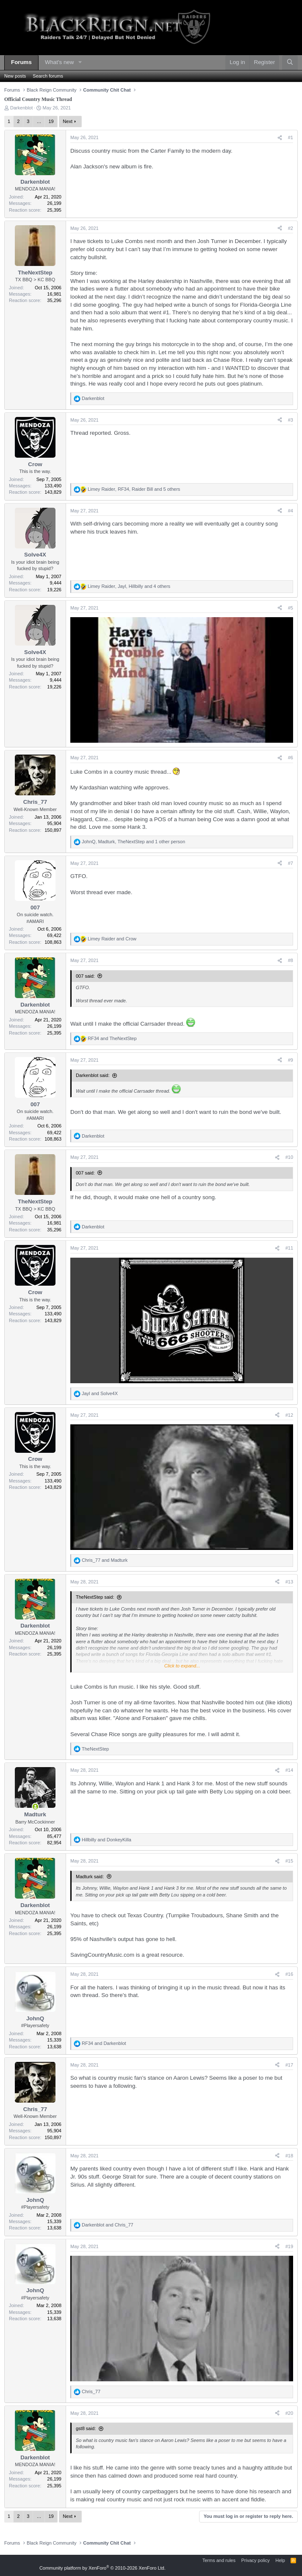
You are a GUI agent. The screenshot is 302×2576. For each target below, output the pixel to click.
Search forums (48, 75)
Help (280, 2560)
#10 (289, 1157)
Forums (21, 62)
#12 (289, 1415)
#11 (289, 1247)
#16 (289, 1974)
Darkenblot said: (93, 1075)
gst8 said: (86, 2428)
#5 (290, 607)
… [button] (38, 121)
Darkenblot (21, 107)
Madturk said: (90, 1876)
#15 (289, 1860)
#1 (290, 137)
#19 (289, 2246)
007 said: (85, 976)
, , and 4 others (129, 586)
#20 (289, 2413)
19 (50, 121)
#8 (290, 960)
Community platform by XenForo (102, 2567)
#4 (290, 510)
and (112, 938)
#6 (290, 757)
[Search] (290, 62)
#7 (290, 863)
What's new (59, 62)
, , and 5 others (134, 489)
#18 (289, 2155)
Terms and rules (219, 2560)
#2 (290, 228)
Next (67, 121)
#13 (289, 1581)
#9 (290, 1060)
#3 (290, 419)
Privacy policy (255, 2560)
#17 (289, 2064)
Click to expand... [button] (182, 1665)
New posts (15, 75)
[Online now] (35, 1806)
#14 (289, 1770)
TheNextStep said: (95, 1597)
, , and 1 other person (133, 841)
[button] (80, 62)
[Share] (279, 137)
